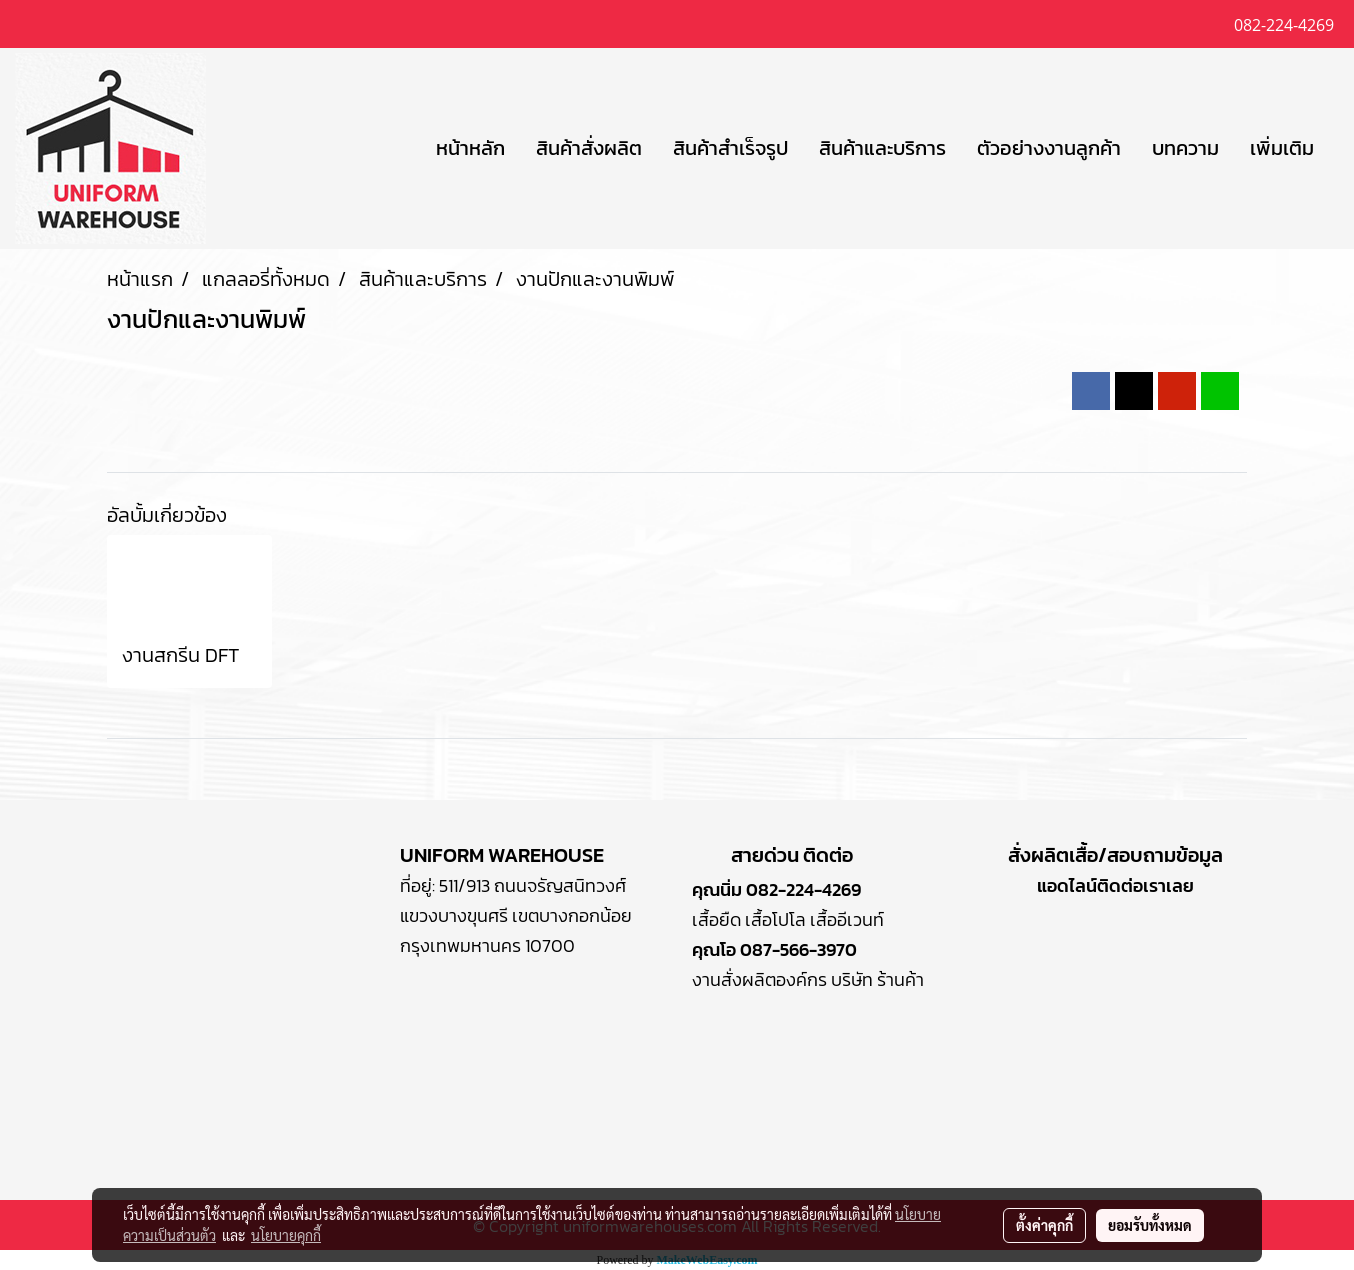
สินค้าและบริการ (882, 148)
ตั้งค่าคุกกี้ (1044, 1225)
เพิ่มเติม (1282, 148)
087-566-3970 (798, 949)
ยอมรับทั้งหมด (1150, 1225)
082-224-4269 (803, 889)
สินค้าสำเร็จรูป (730, 148)
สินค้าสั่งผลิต (589, 148)
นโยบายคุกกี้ (286, 1235)
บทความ (1185, 148)
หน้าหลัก (470, 148)
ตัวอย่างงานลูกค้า (1049, 148)
